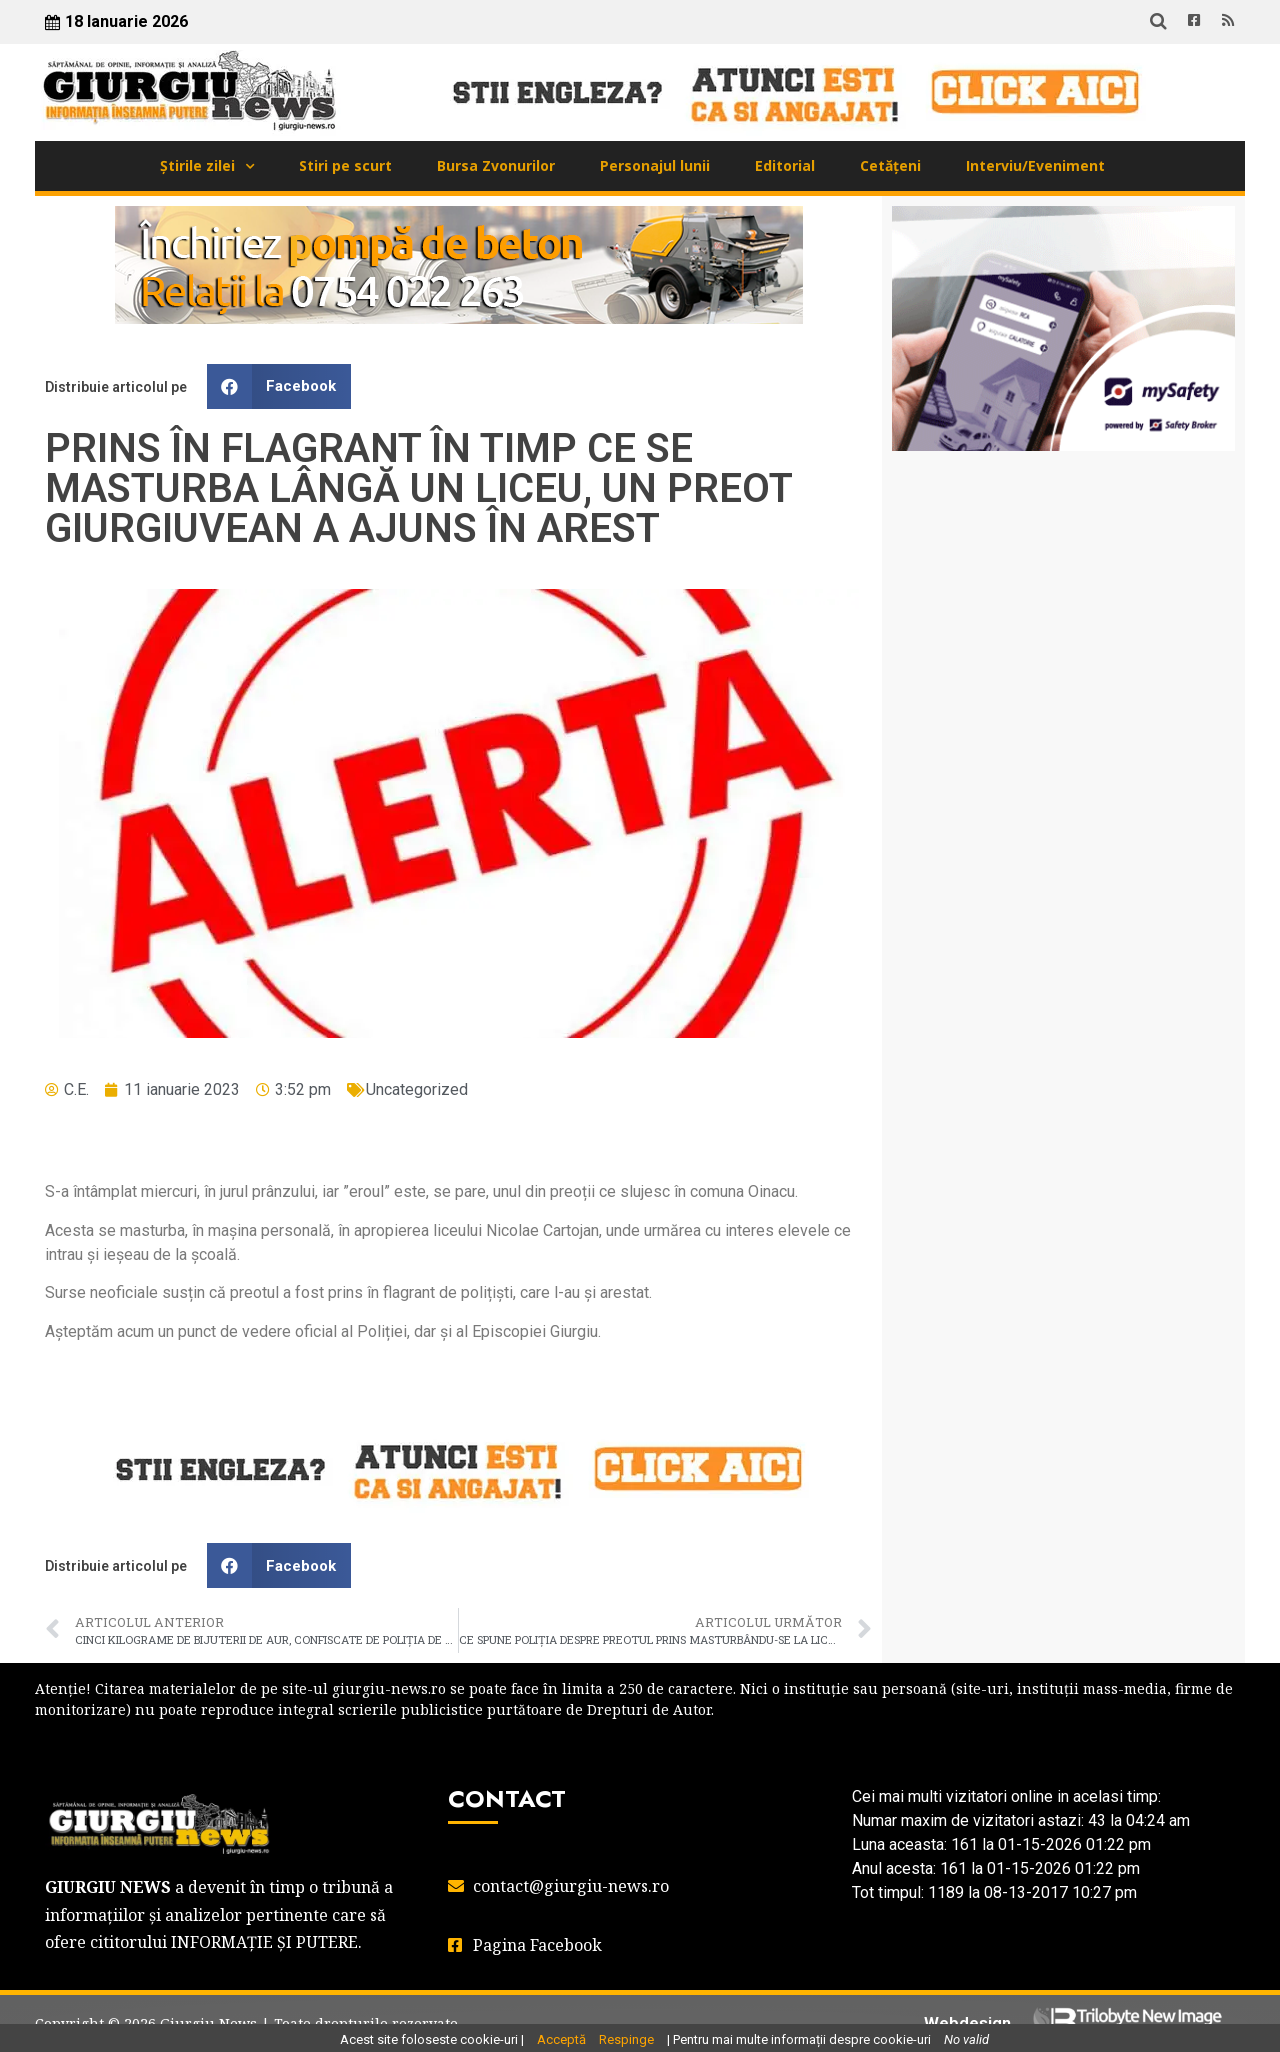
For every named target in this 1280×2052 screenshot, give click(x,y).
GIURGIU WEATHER (1063, 546)
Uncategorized (417, 1089)
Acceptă (561, 2039)
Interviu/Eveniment (1035, 165)
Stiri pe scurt (345, 165)
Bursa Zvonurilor (496, 165)
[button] (279, 386)
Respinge (626, 2039)
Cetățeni (890, 165)
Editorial (785, 165)
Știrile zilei (197, 165)
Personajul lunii (655, 165)
